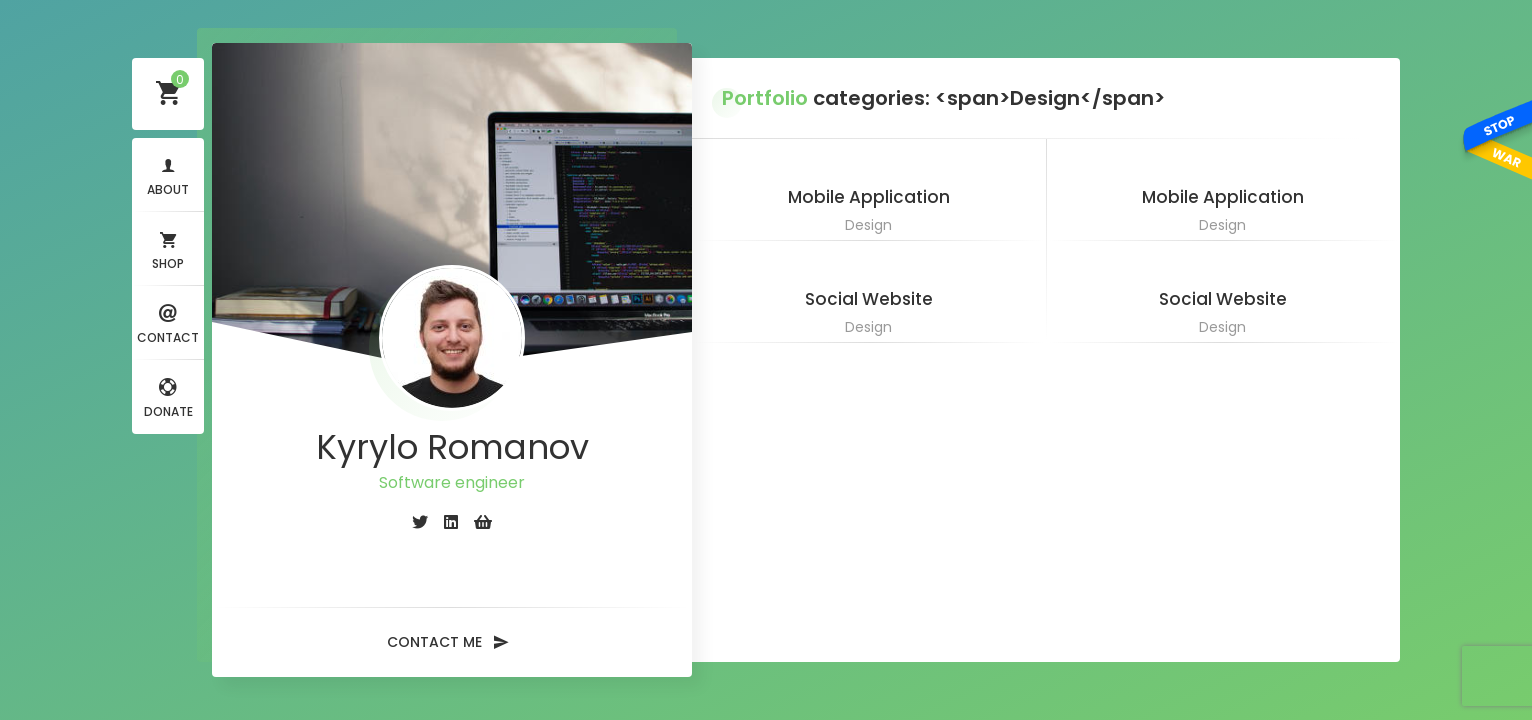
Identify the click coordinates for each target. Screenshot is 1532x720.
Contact (168, 322)
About (168, 174)
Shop (168, 248)
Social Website (869, 299)
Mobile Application (869, 197)
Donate (168, 396)
